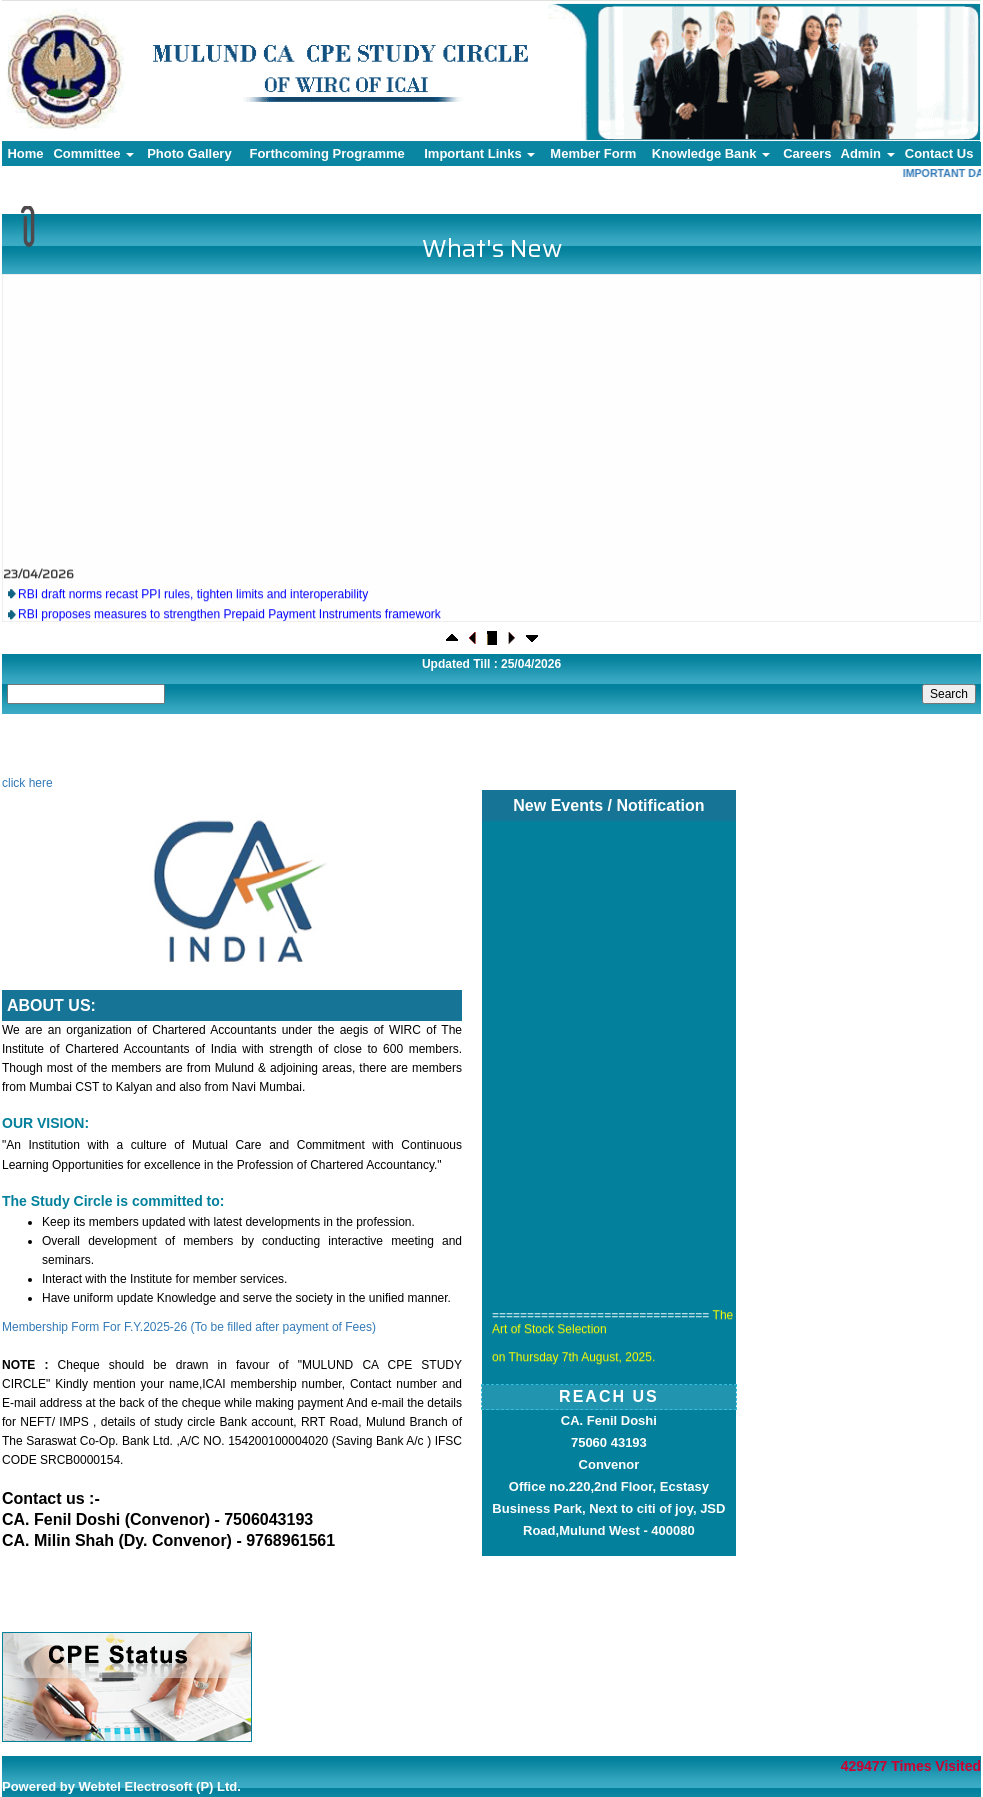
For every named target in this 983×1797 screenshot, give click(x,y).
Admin (868, 153)
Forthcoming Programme (326, 153)
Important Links (479, 153)
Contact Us (939, 153)
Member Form (593, 153)
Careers (807, 153)
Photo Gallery (189, 153)
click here (27, 783)
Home (25, 153)
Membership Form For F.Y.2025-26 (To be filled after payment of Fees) (189, 1327)
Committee (93, 153)
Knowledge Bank (711, 153)
